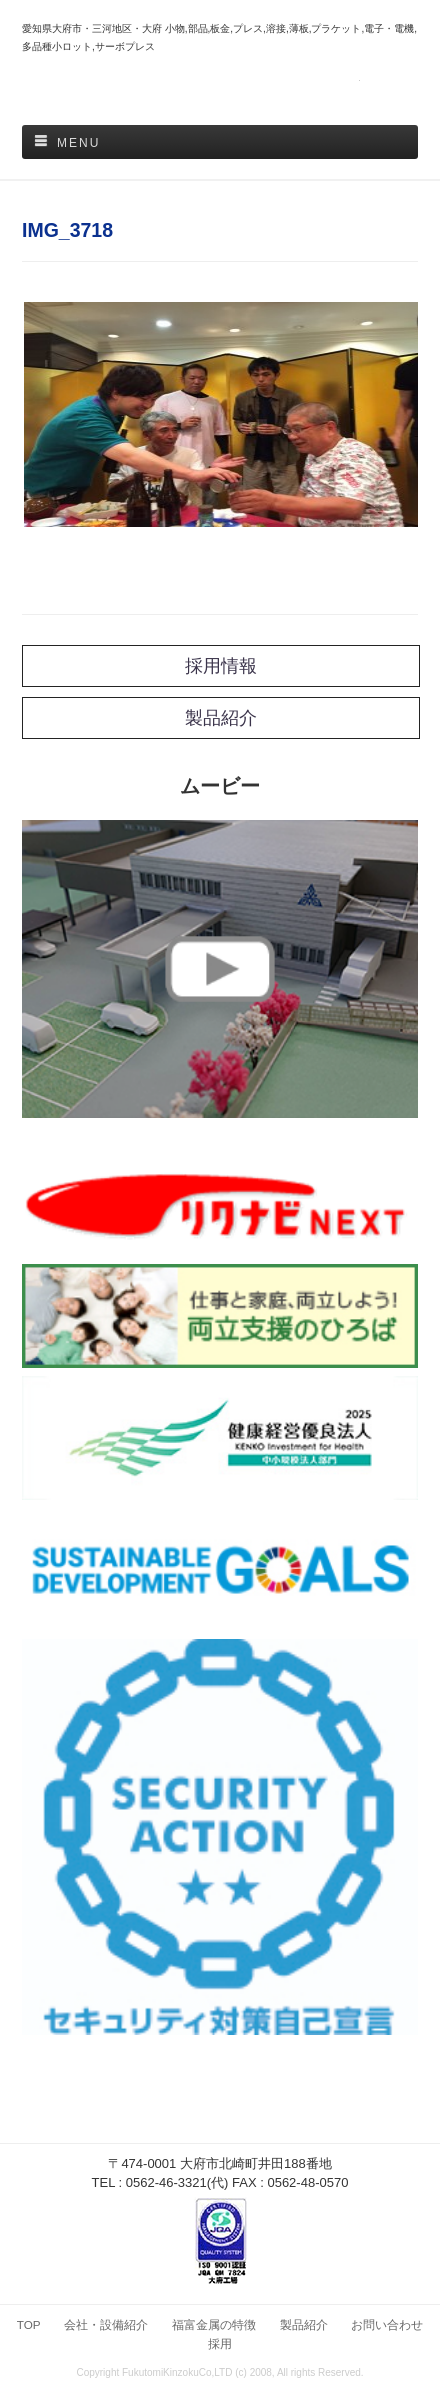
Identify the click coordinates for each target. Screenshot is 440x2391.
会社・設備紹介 (106, 2324)
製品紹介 (304, 2324)
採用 (220, 2343)
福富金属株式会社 (220, 90)
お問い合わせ (387, 2324)
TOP (29, 2324)
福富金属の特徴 (214, 2324)
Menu (78, 143)
